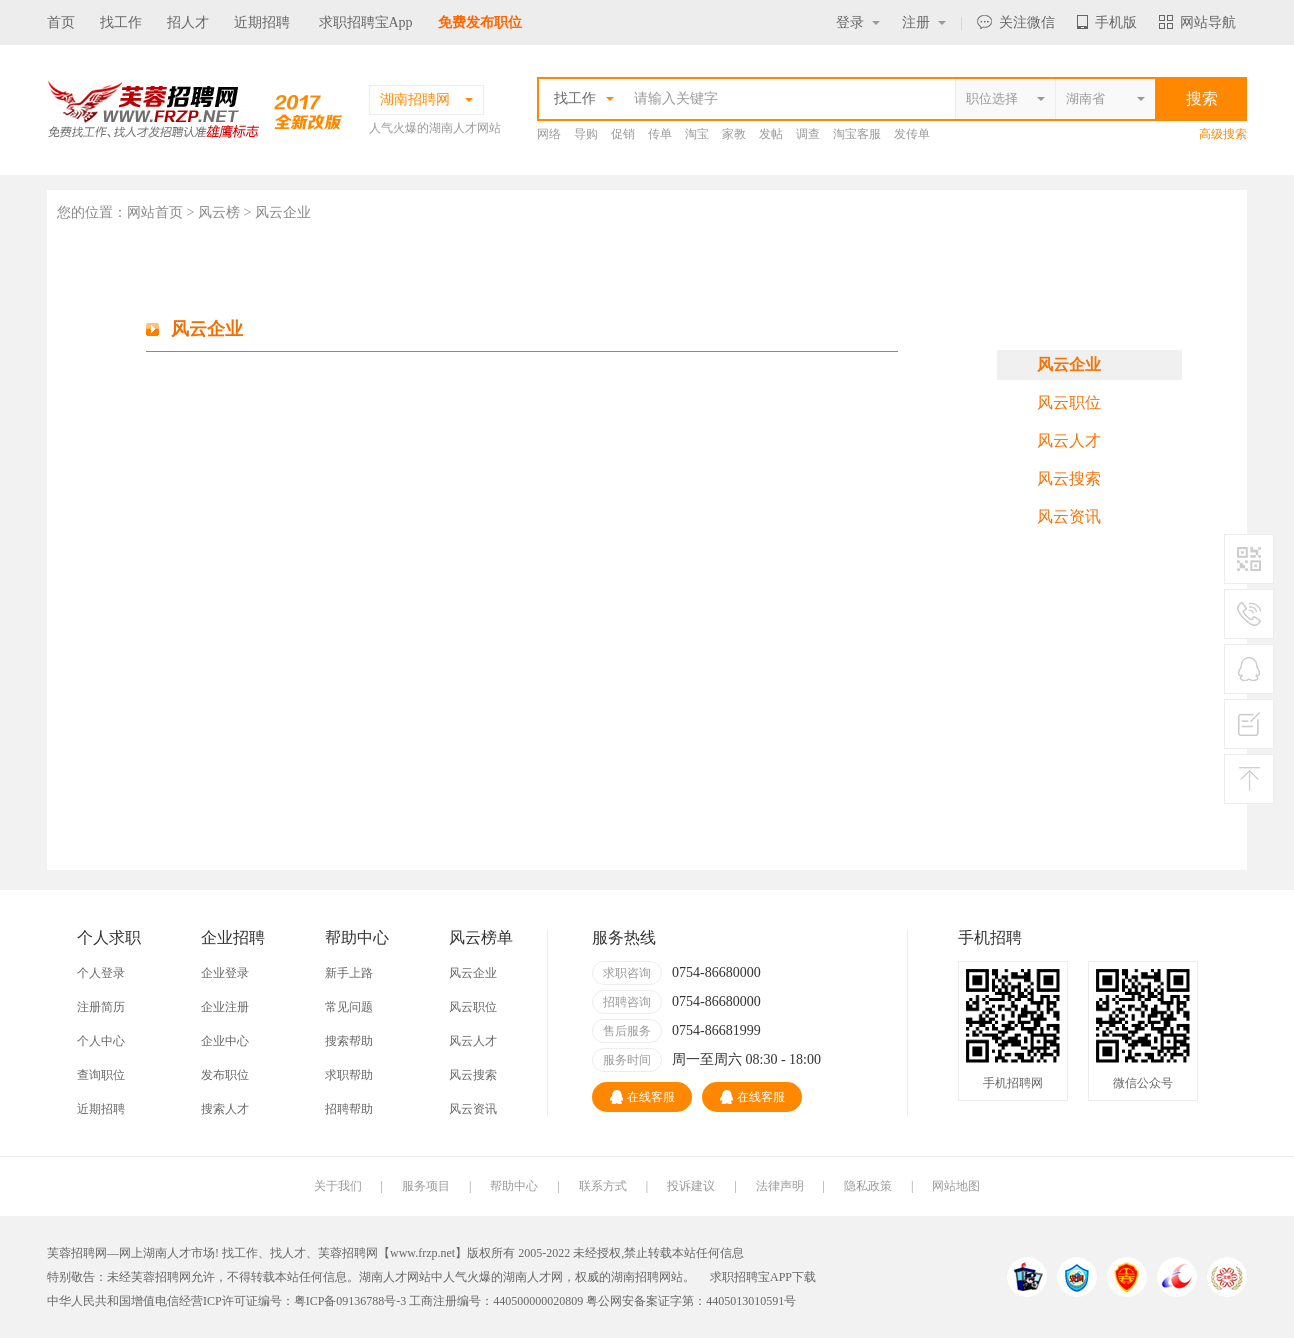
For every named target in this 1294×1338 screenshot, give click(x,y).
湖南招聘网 (641, 1277)
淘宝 (697, 134)
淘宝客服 (857, 134)
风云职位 (1069, 402)
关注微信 (1016, 22)
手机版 (1107, 22)
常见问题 (349, 1007)
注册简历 (101, 1007)
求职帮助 (349, 1075)
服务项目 (426, 1186)
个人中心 (101, 1041)
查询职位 (101, 1075)
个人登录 (101, 973)
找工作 (121, 22)
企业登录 (225, 973)
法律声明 (780, 1186)
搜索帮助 (349, 1041)
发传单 (912, 134)
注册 (924, 22)
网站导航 (1197, 22)
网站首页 (155, 212)
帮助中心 (514, 1186)
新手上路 (349, 973)
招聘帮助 (349, 1109)
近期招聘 (262, 22)
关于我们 (338, 1186)
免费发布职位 (480, 22)
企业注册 (225, 1007)
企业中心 (225, 1041)
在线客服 (642, 1097)
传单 (660, 134)
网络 (549, 134)
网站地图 (956, 1186)
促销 (623, 134)
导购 (586, 134)
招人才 (188, 22)
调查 (808, 134)
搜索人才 (225, 1109)
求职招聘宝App (366, 22)
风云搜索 (1069, 478)
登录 (858, 22)
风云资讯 (1069, 516)
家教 (734, 134)
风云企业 (1069, 364)
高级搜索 (1223, 134)
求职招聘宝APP (751, 1277)
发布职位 (225, 1075)
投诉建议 (691, 1186)
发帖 (771, 134)
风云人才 (1069, 440)
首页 (61, 22)
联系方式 (603, 1186)
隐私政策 (868, 1186)
